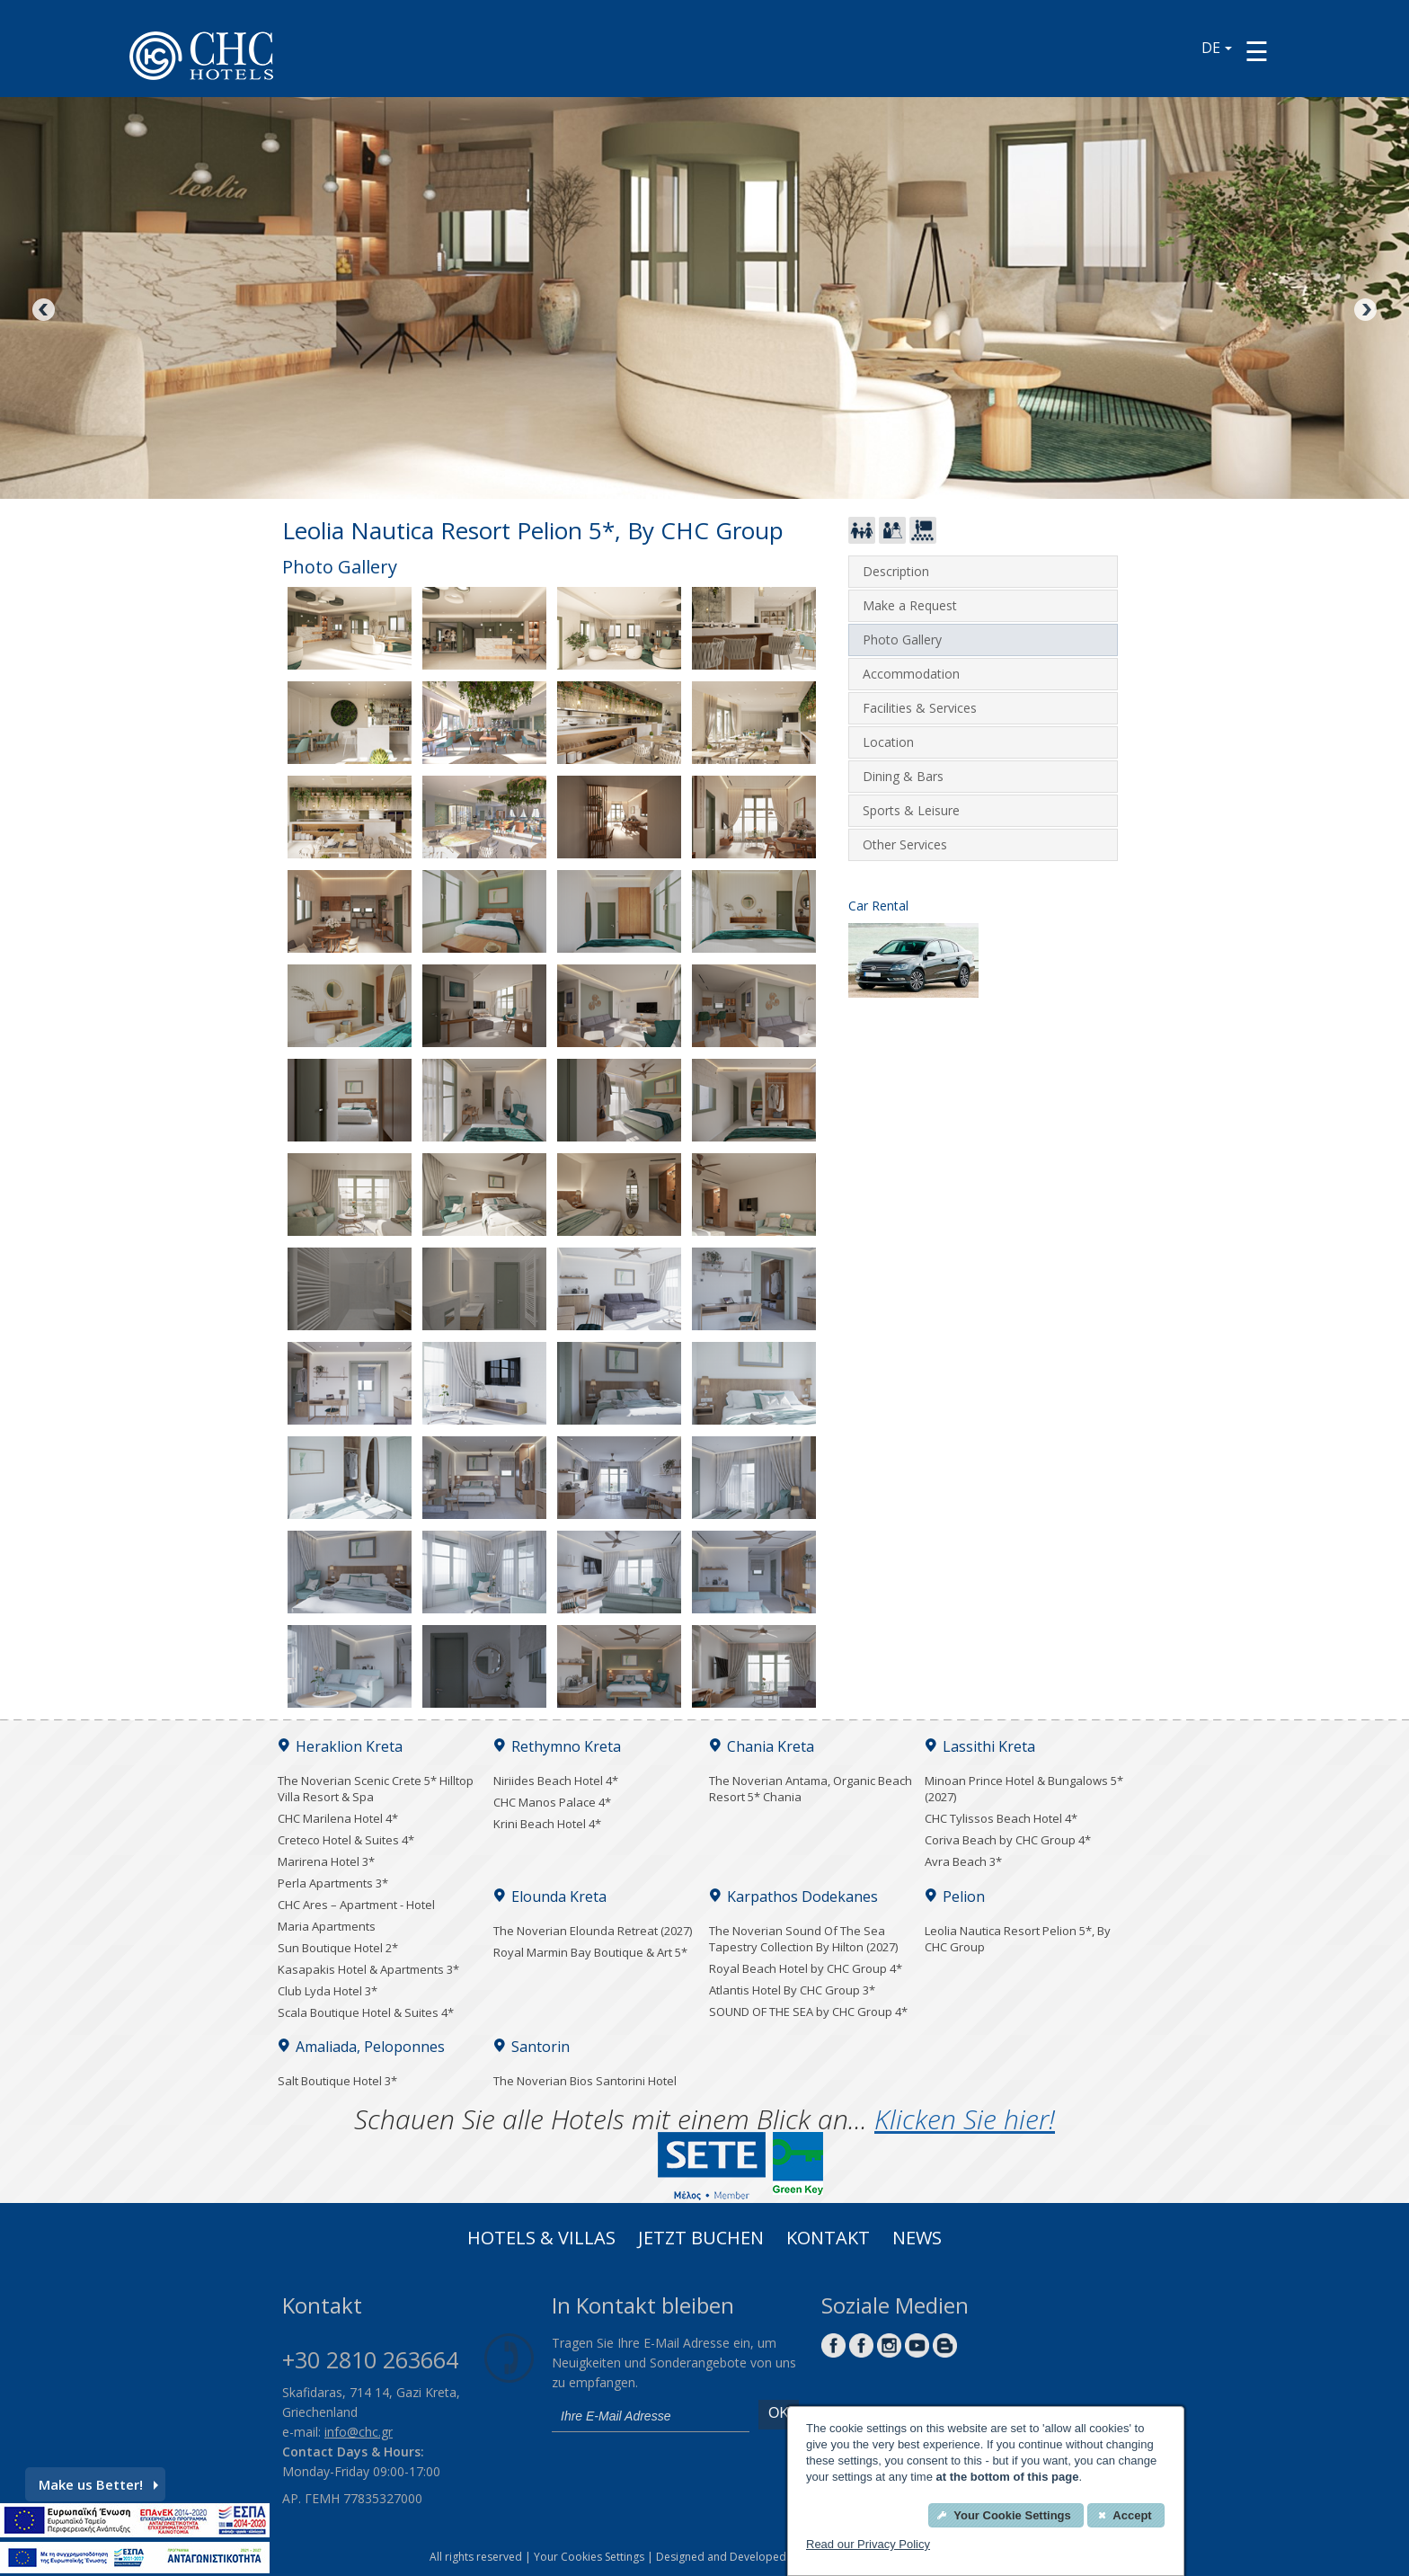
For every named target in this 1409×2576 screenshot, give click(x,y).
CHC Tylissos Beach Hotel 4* (1001, 1818)
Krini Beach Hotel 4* (547, 1824)
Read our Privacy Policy (868, 2544)
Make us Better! (98, 2484)
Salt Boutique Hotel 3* (337, 2081)
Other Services (905, 844)
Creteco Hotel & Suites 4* (346, 1840)
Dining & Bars (903, 776)
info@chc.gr (358, 2431)
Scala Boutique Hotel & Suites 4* (366, 2012)
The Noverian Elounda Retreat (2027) (592, 1931)
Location (888, 742)
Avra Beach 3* (963, 1861)
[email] (650, 2416)
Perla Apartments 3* (333, 1883)
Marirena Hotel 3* (326, 1861)
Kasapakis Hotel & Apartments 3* (368, 1969)
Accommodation (911, 673)
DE (1216, 48)
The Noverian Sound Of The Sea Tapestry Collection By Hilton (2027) (803, 1939)
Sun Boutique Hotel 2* (338, 1948)
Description (896, 571)
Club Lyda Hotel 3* (327, 1991)
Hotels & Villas (541, 2240)
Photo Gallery (902, 639)
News (917, 2240)
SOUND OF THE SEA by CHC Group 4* (808, 2011)
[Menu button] (1257, 50)
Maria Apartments (327, 1926)
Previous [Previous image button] (44, 311)
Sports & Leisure (911, 810)
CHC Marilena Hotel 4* (338, 1818)
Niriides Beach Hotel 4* (555, 1780)
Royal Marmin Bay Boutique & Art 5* (590, 1952)
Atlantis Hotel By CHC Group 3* (792, 1990)
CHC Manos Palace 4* (552, 1802)
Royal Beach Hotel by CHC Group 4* (805, 1968)
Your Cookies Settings (589, 2556)
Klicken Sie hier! (964, 2119)
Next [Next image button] (1364, 311)
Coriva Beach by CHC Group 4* (1008, 1840)
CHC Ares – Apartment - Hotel (356, 1904)
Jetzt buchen (701, 2240)
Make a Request (910, 605)
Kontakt (828, 2240)
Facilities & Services (920, 707)
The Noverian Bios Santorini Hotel (585, 2081)
